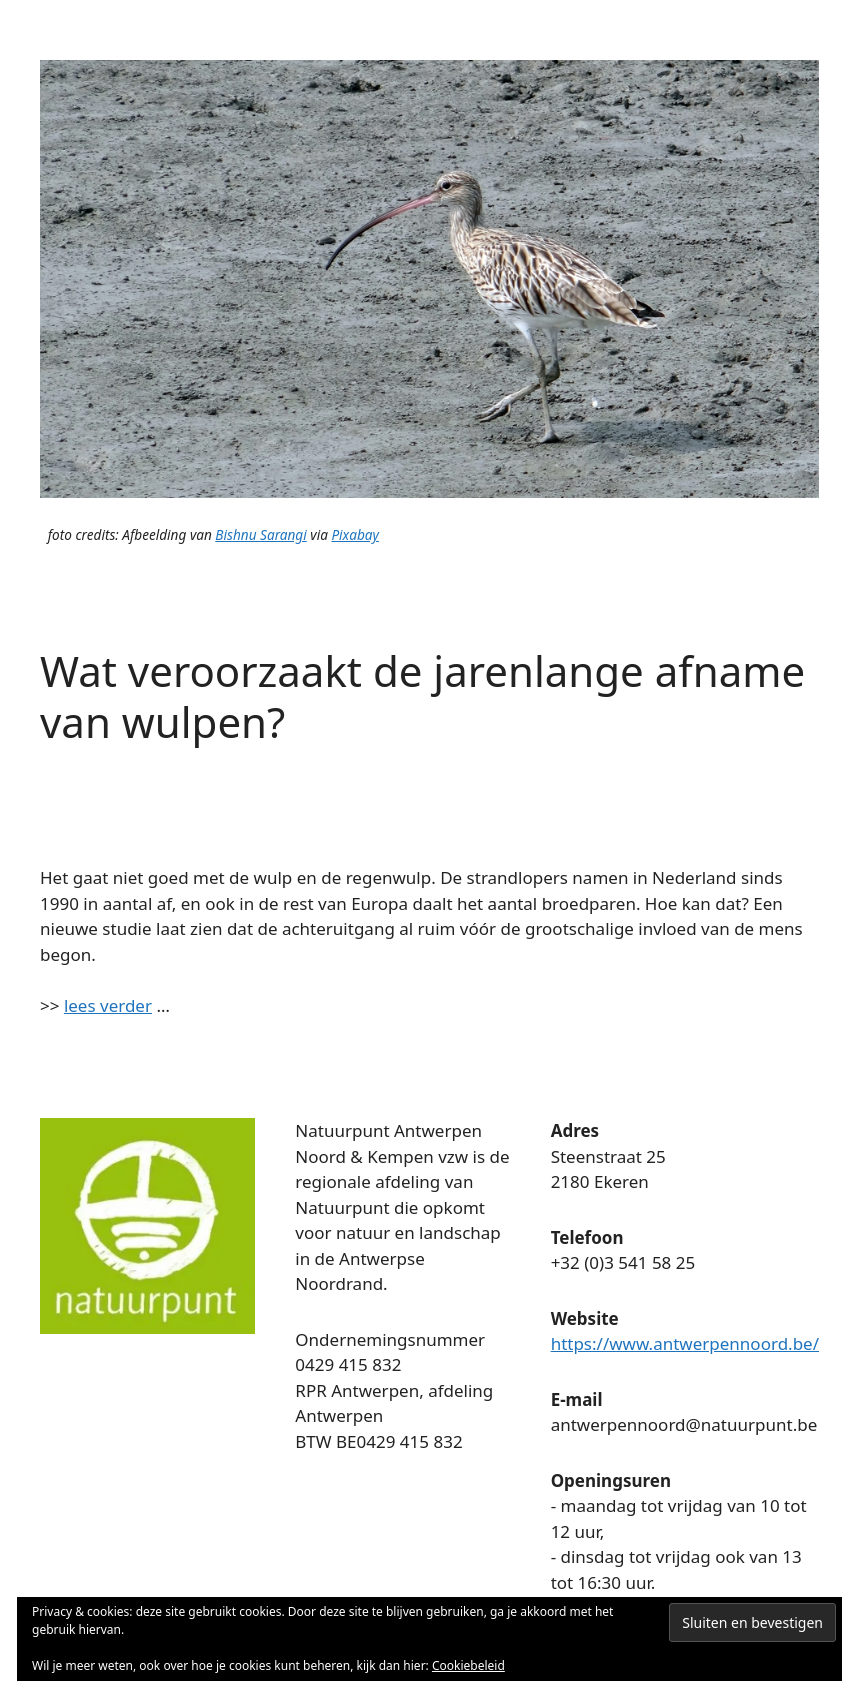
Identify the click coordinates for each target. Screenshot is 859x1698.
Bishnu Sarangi (260, 534)
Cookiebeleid (468, 1665)
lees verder (108, 1005)
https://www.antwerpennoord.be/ (685, 1343)
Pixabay (354, 534)
